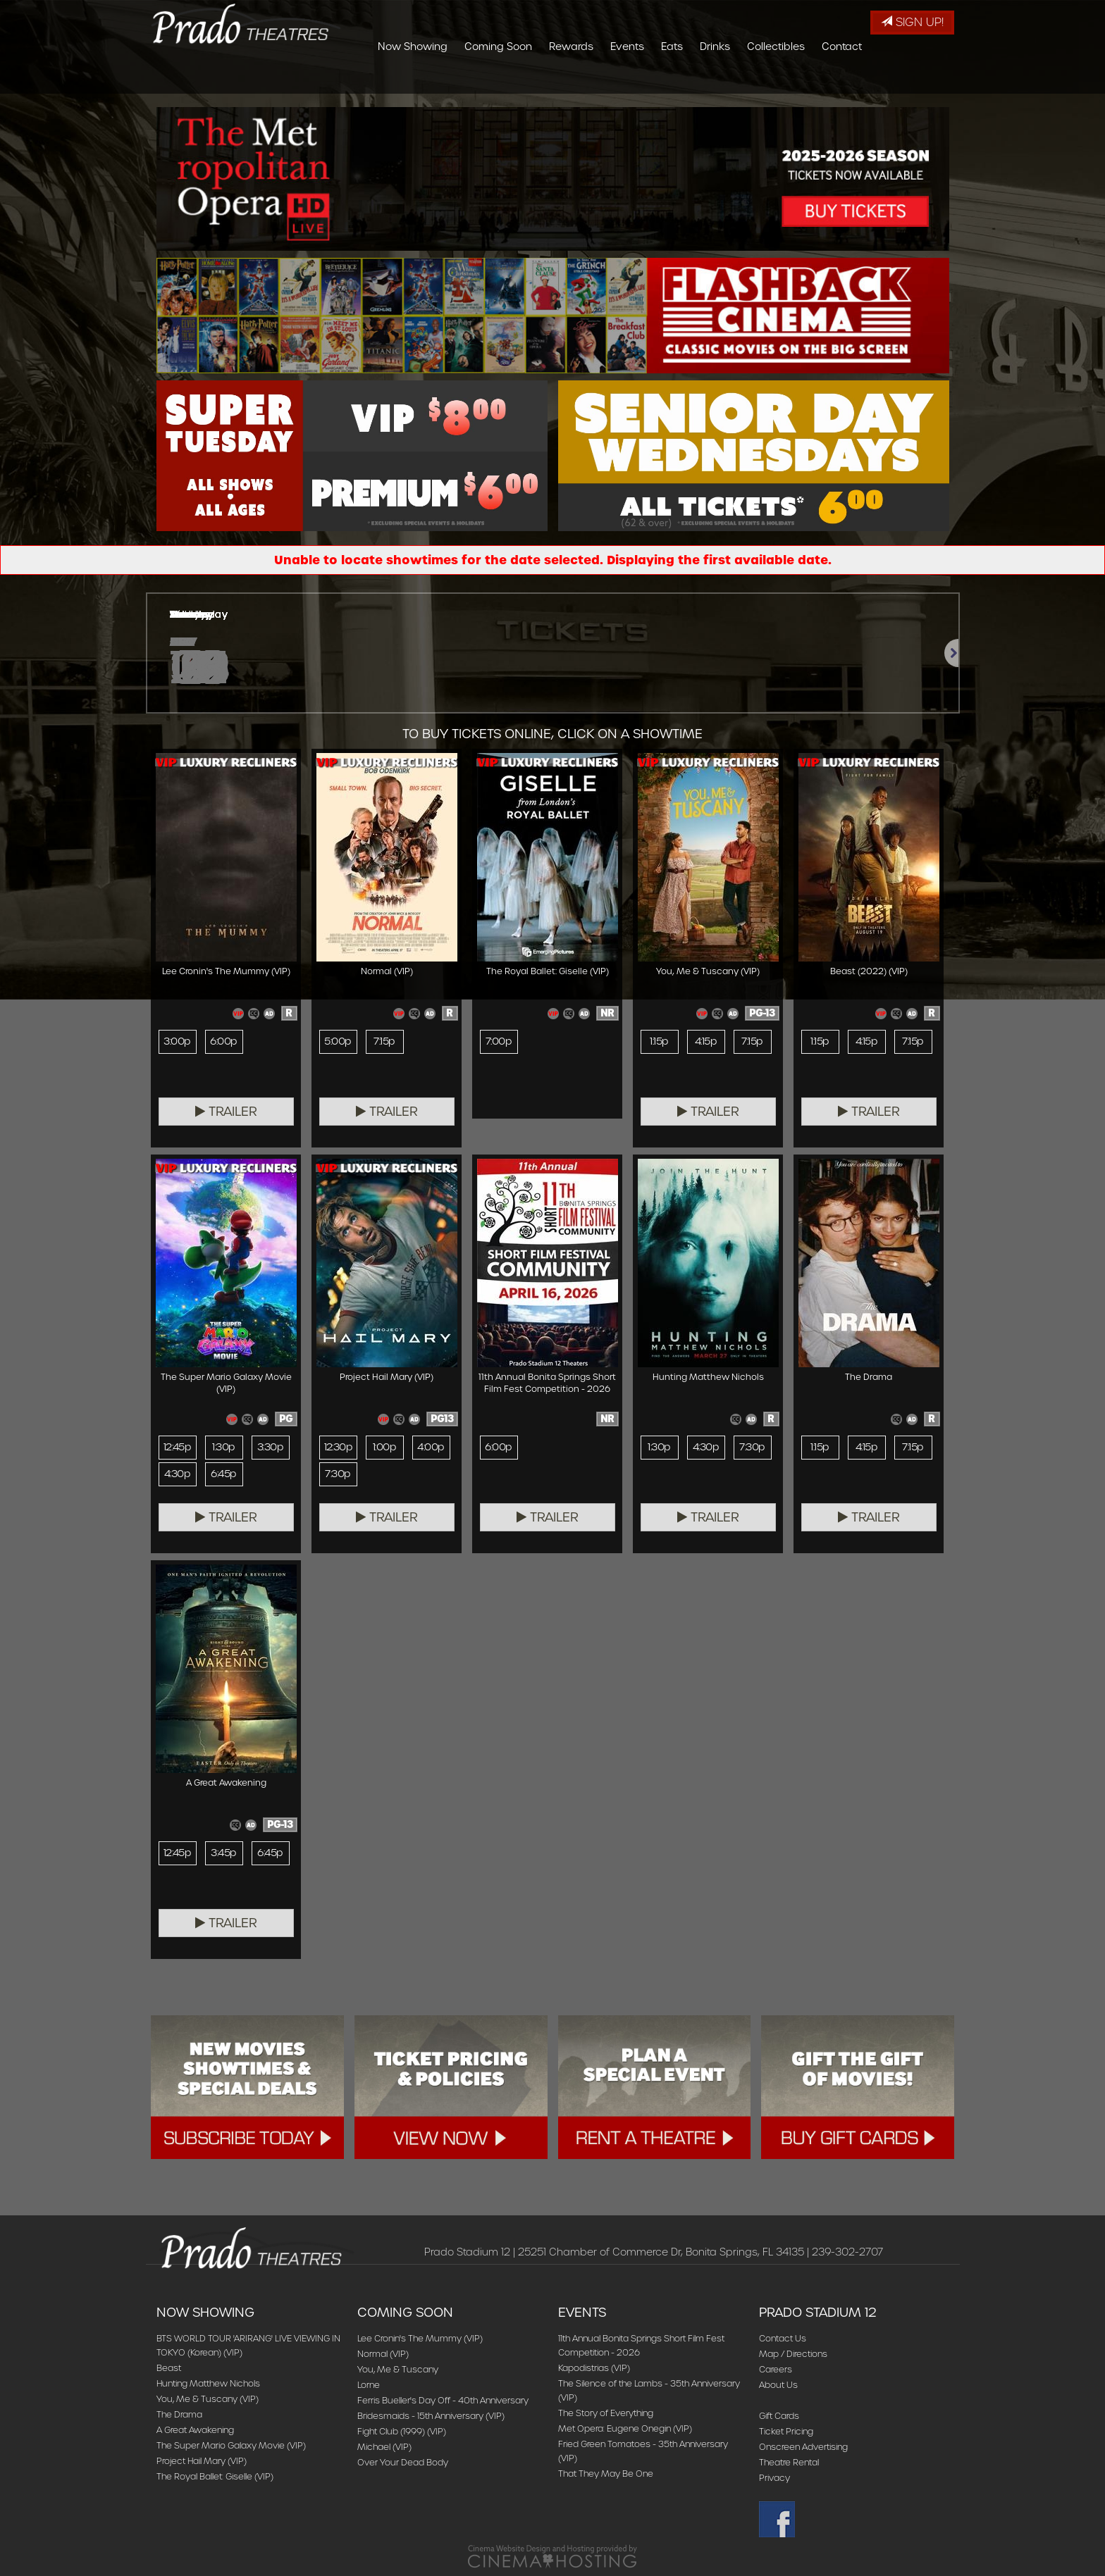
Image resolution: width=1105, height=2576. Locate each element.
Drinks (799, 81)
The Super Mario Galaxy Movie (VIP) (231, 2445)
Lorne (368, 2385)
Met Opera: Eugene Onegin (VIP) (625, 2428)
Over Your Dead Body (402, 2462)
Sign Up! (912, 22)
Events (711, 81)
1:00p (384, 1448)
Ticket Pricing (786, 2431)
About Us (778, 2385)
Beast (168, 2368)
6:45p (224, 1474)
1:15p (659, 1042)
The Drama (179, 2414)
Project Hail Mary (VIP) (201, 2461)
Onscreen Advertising (803, 2447)
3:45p (223, 1853)
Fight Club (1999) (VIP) (401, 2431)
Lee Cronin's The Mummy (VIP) (420, 2338)
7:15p (384, 1042)
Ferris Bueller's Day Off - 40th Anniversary (443, 2400)
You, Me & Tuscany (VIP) (207, 2399)
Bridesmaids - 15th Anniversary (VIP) (431, 2416)
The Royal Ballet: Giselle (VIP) (214, 2476)
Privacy (774, 2478)
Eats (756, 81)
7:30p (337, 1474)
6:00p (223, 1042)
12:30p (338, 1448)
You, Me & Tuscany (397, 2369)
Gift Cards (779, 2416)
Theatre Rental (789, 2462)
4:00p (430, 1448)
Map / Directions (793, 2354)
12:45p (177, 1448)
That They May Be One (605, 2473)
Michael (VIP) (384, 2447)
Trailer (226, 1111)
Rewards (655, 81)
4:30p (177, 1474)
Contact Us (782, 2338)
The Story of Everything (605, 2413)
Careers (775, 2369)
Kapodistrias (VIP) (594, 2368)
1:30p (223, 1448)
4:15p (706, 1042)
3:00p (176, 1042)
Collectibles (860, 81)
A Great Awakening (195, 2430)
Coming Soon (582, 81)
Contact (926, 81)
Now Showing (496, 81)
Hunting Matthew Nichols (208, 2383)
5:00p (337, 1042)
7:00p (499, 1042)
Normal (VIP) (383, 2354)
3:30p (270, 1448)
